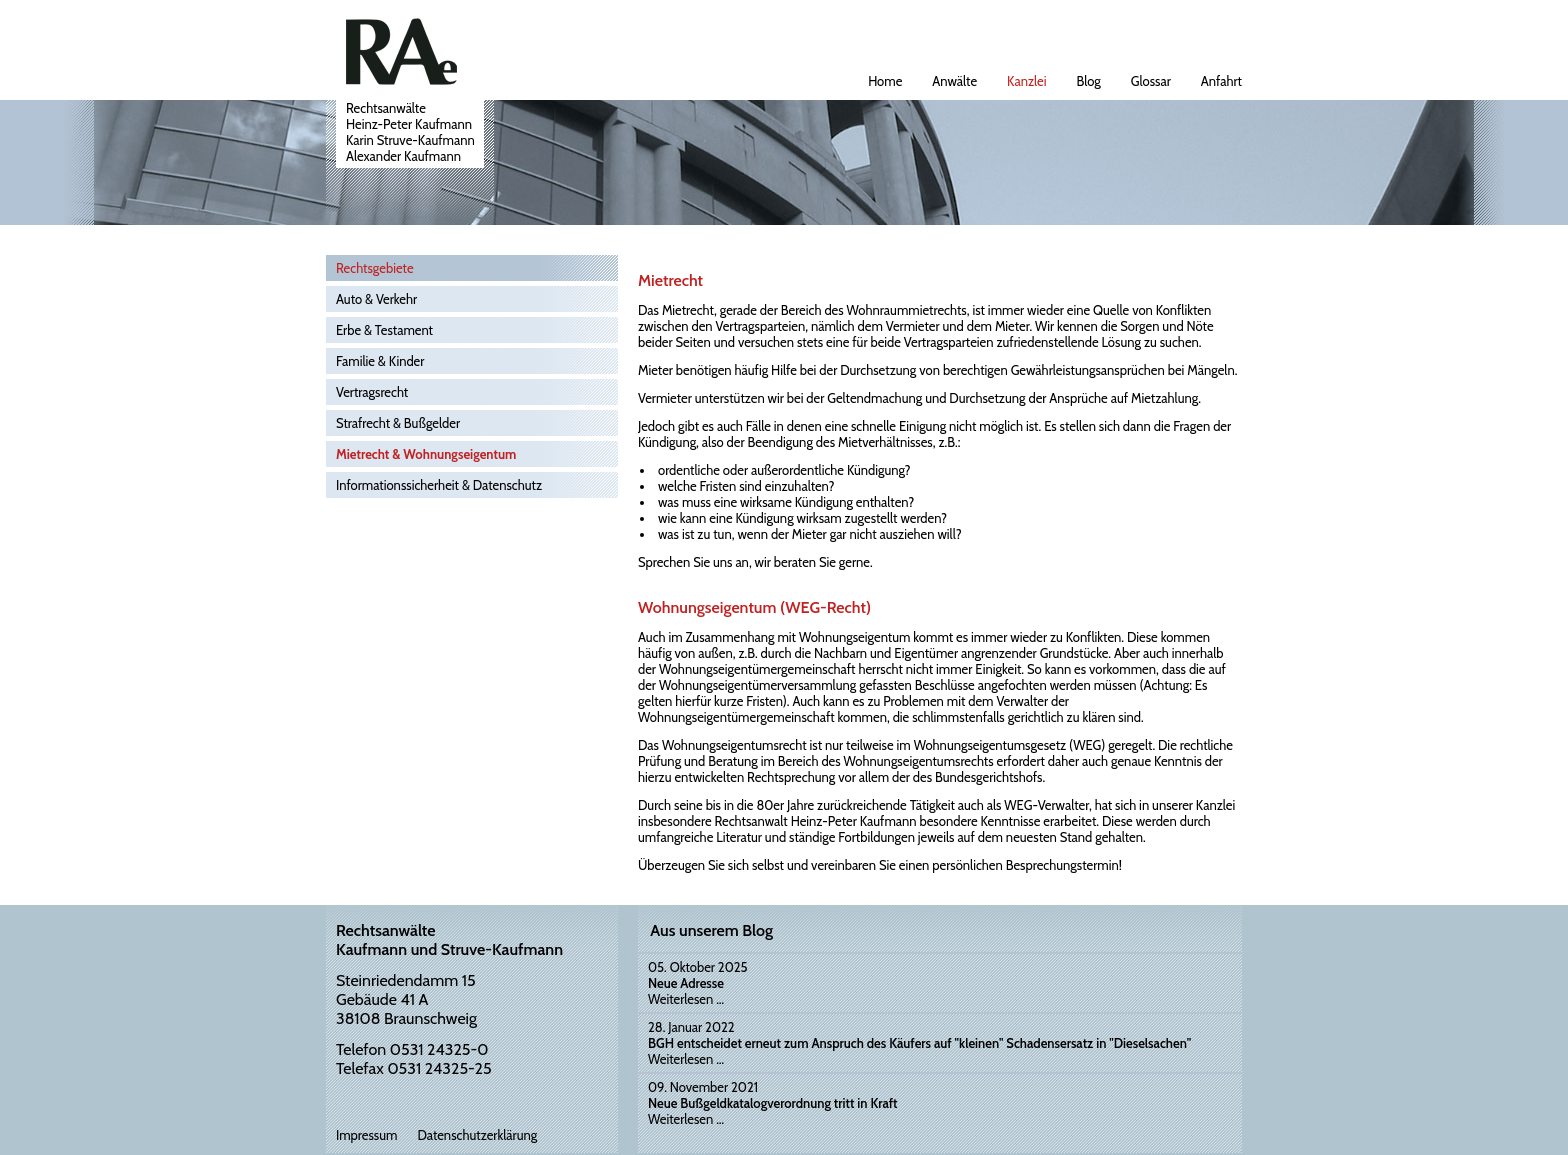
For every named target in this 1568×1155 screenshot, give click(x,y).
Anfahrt (1221, 81)
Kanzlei (1026, 81)
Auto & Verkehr (376, 299)
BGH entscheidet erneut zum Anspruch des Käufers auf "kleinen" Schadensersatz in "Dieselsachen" (919, 1043)
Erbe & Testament (384, 330)
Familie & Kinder (380, 361)
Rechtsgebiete (375, 268)
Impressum (366, 1135)
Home (885, 81)
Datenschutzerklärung (477, 1135)
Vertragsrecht (372, 392)
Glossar (1151, 81)
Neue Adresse (686, 983)
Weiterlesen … (686, 999)
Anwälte (954, 81)
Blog (1089, 81)
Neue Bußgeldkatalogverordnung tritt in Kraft (773, 1103)
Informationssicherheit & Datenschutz (439, 485)
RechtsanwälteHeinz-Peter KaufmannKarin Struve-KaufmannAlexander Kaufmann (410, 132)
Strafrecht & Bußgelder (398, 423)
